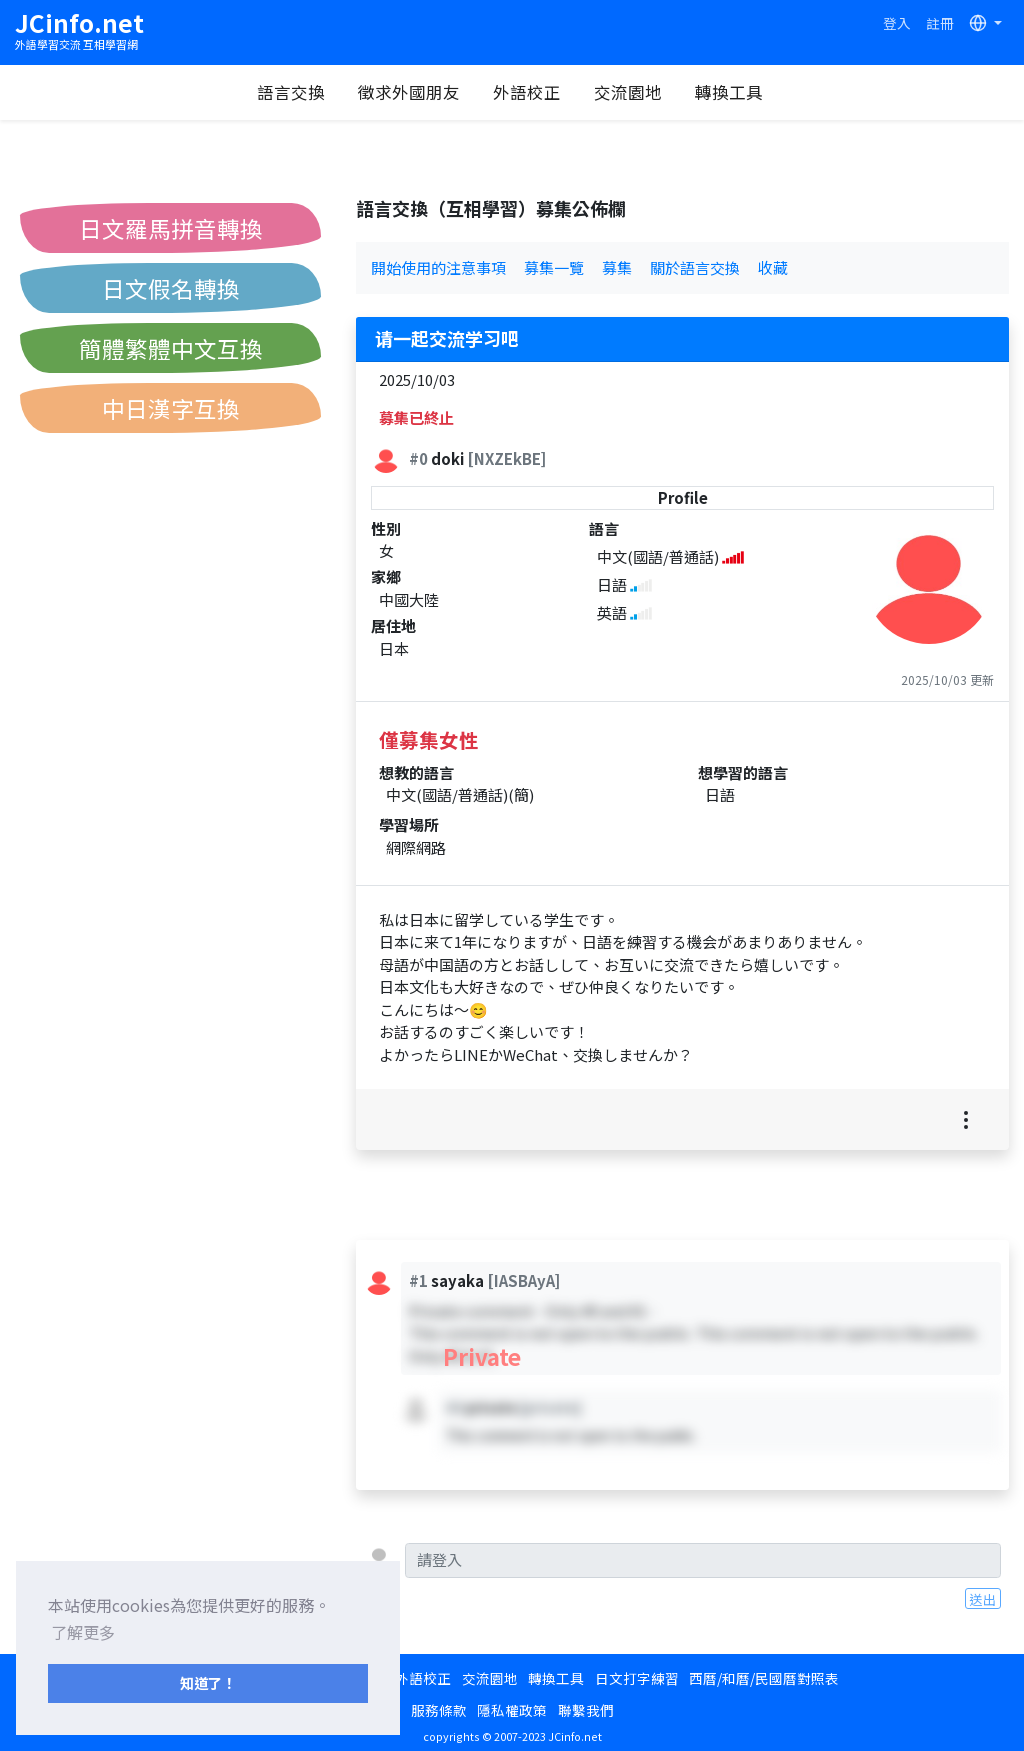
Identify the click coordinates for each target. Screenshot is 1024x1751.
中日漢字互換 (171, 408)
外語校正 (528, 92)
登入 (897, 23)
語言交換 (292, 92)
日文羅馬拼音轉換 (171, 228)
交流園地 (629, 92)
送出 (983, 1599)
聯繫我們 (586, 1710)
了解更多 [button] (83, 1632)
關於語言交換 (695, 267)
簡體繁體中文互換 (171, 348)
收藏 (773, 267)
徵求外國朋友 (410, 92)
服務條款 (439, 1710)
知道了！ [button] (208, 1682)
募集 (617, 267)
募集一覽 (554, 267)
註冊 (940, 23)
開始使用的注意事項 (438, 267)
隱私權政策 (512, 1710)
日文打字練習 (637, 1678)
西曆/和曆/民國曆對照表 (764, 1678)
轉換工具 (730, 92)
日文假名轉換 (171, 288)
